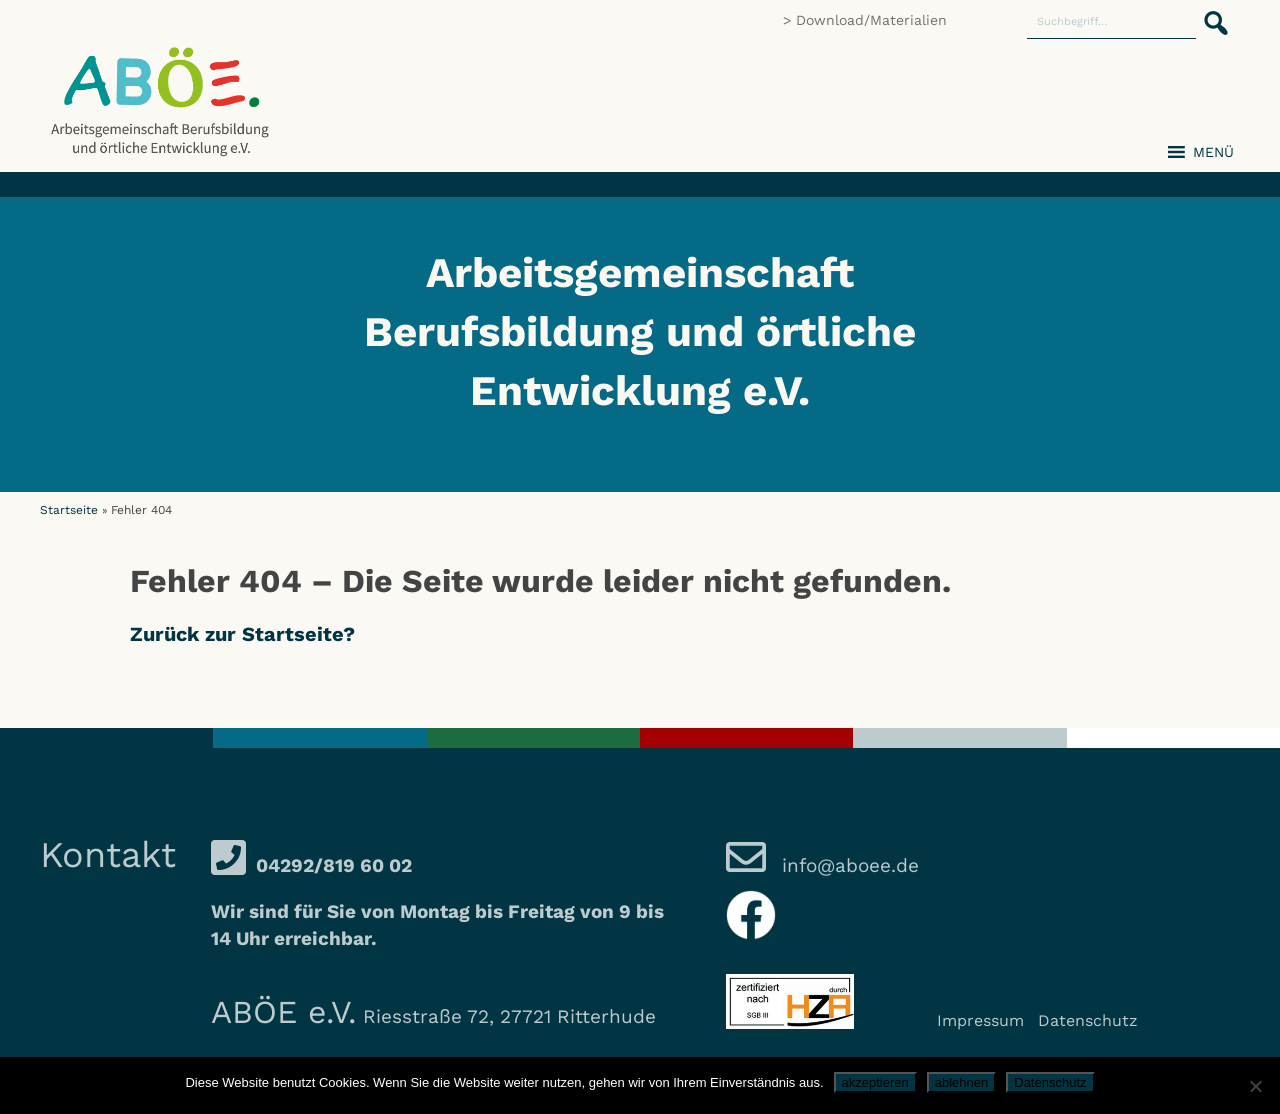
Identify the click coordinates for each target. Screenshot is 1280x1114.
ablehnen (962, 1082)
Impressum (980, 1020)
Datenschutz (1088, 1020)
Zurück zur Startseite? (242, 634)
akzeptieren (875, 1082)
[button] (1210, 12)
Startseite (69, 510)
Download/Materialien (871, 20)
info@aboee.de (847, 865)
